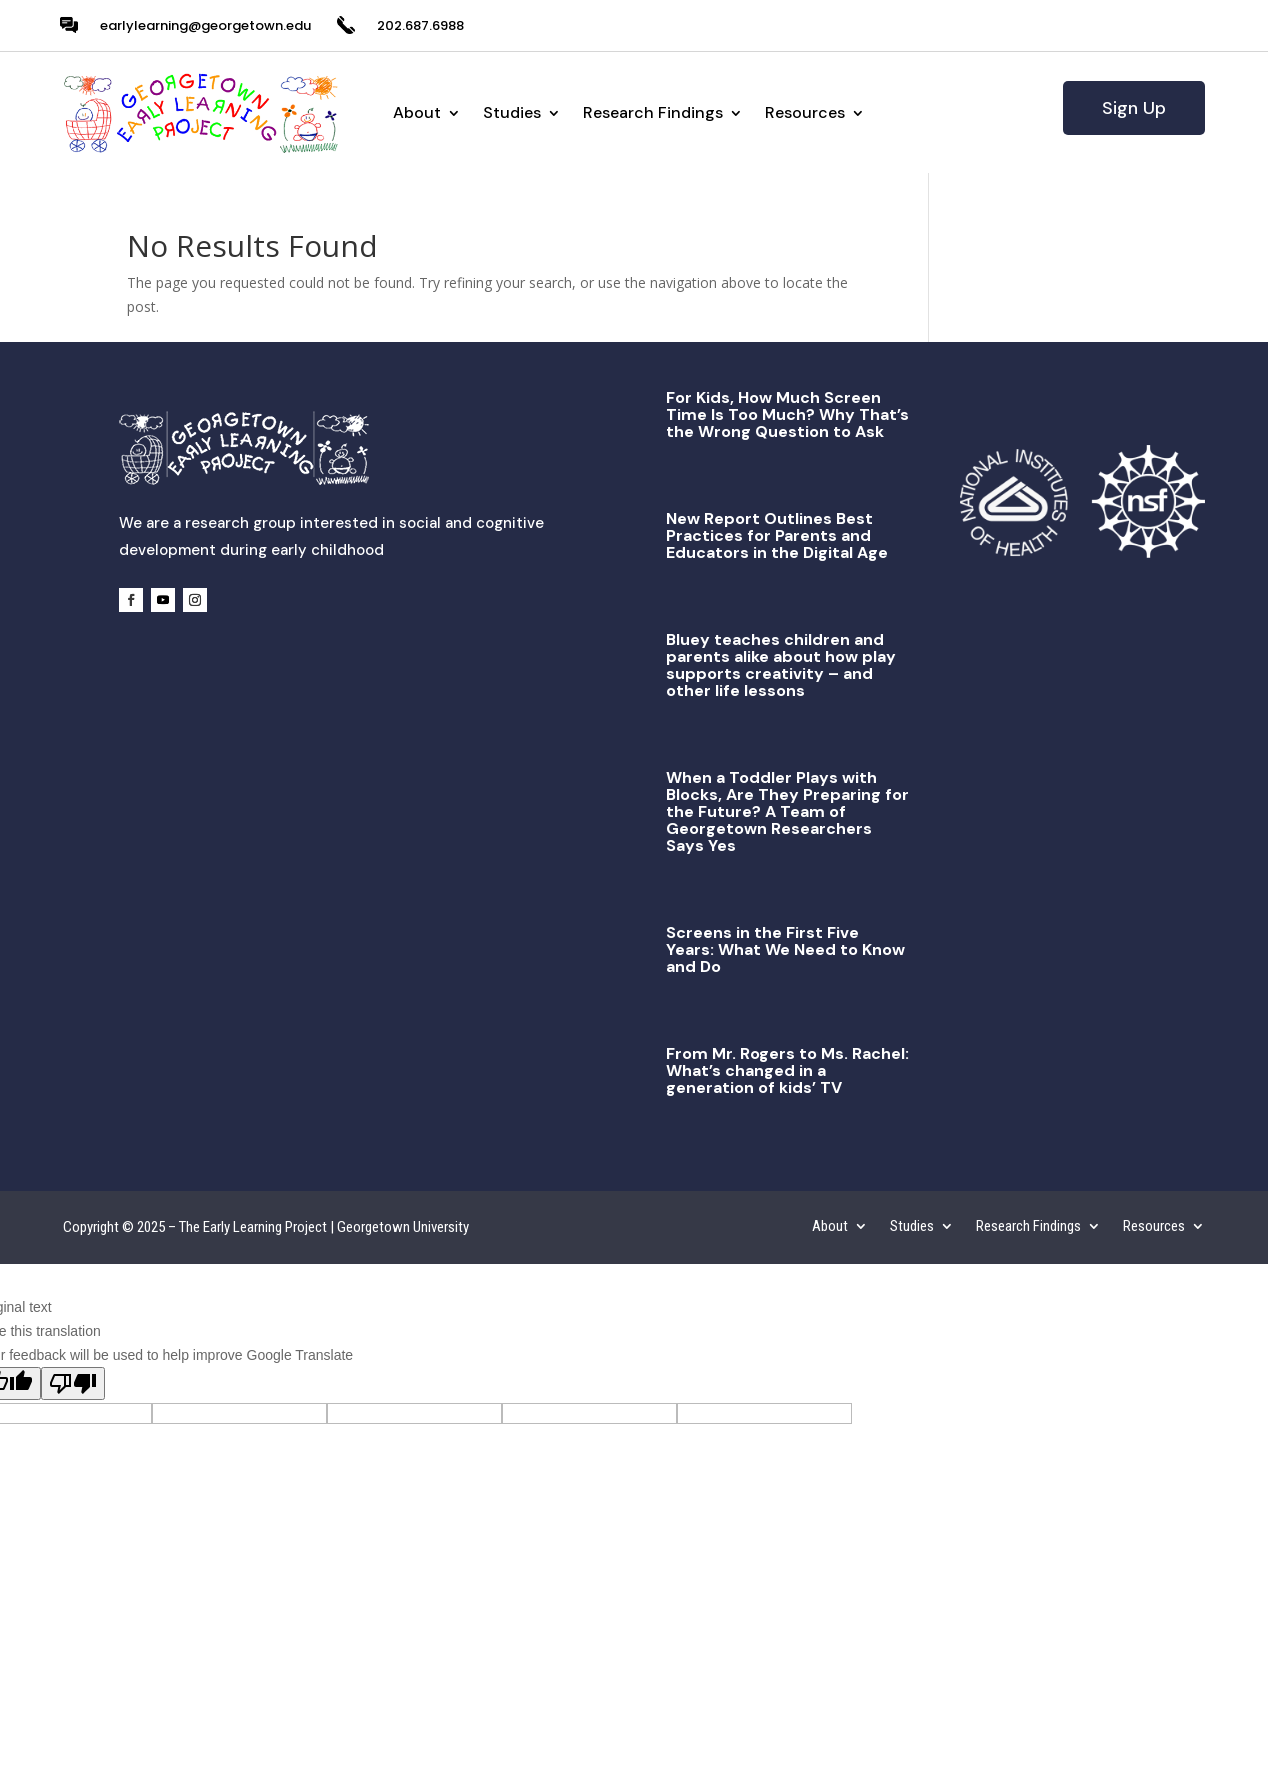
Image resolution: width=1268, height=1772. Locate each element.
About (417, 112)
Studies (512, 112)
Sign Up (1134, 108)
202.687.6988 (420, 25)
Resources (805, 112)
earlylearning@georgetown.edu (205, 25)
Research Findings (653, 112)
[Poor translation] (73, 1383)
